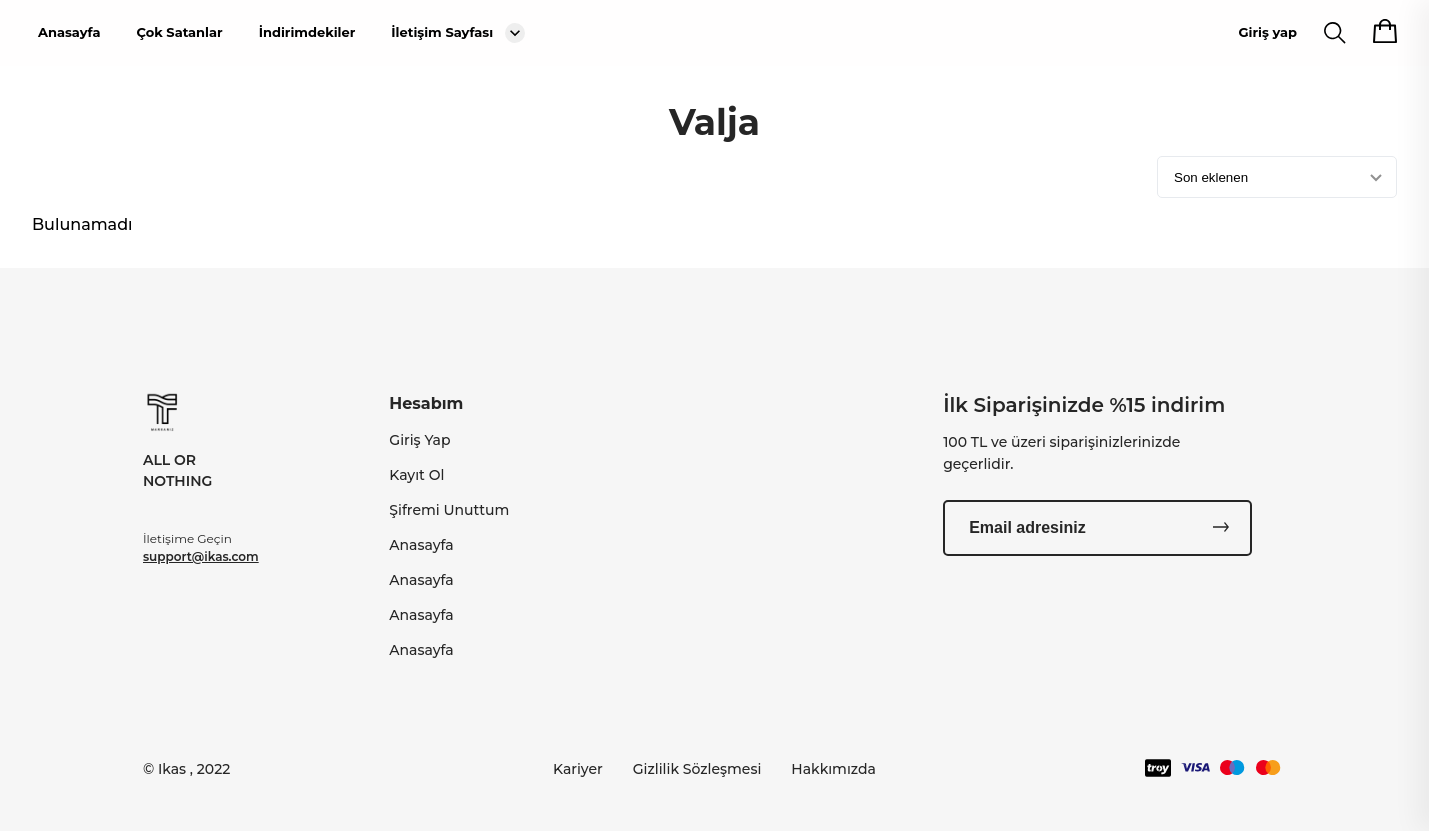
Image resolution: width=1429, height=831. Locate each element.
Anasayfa (69, 32)
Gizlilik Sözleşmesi (697, 769)
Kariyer (578, 769)
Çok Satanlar (179, 32)
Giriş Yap (419, 440)
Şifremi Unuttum (449, 510)
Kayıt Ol (416, 475)
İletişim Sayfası (442, 32)
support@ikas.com (201, 556)
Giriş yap (1268, 32)
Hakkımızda (833, 769)
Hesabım (426, 403)
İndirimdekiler (307, 32)
